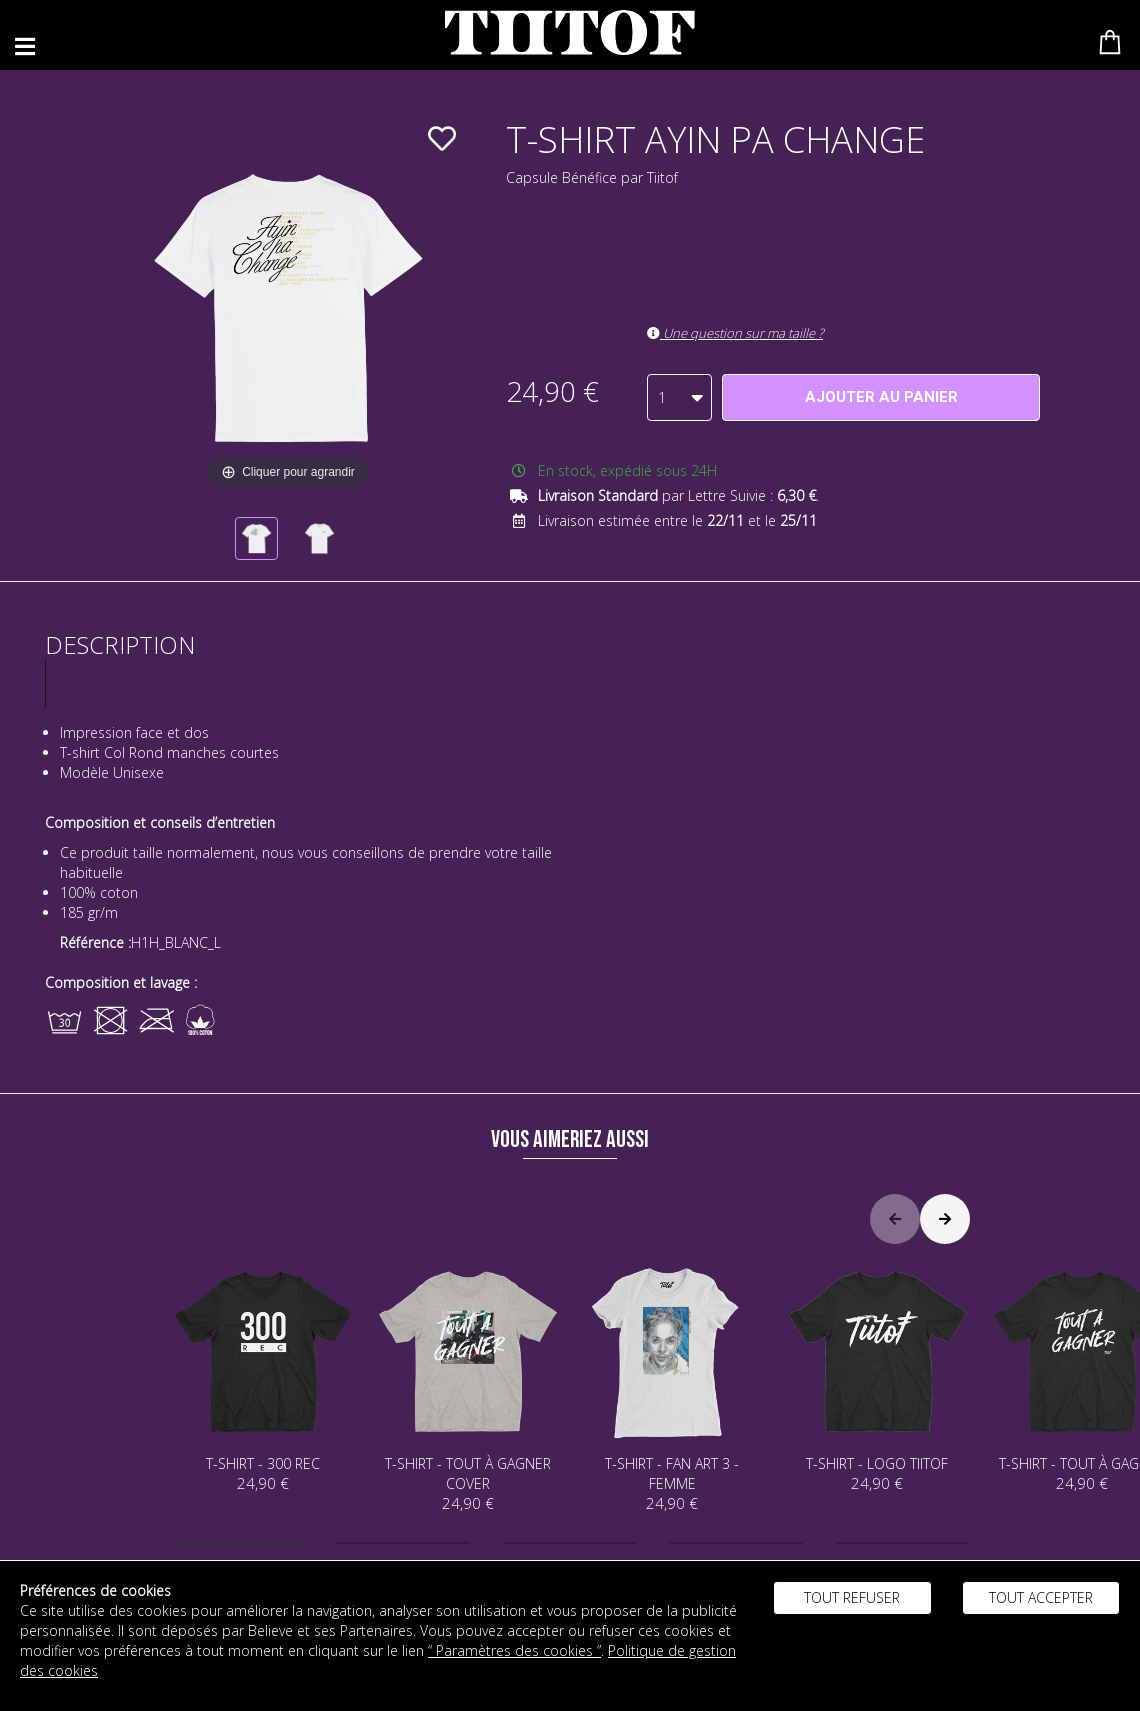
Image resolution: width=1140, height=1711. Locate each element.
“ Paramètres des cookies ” (514, 1650)
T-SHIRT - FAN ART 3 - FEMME (672, 1386)
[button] (237, 1543)
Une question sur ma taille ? (735, 333)
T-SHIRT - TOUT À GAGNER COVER (467, 1386)
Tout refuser (852, 1597)
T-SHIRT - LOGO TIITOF (877, 1376)
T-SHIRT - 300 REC (263, 1376)
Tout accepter (1041, 1597)
